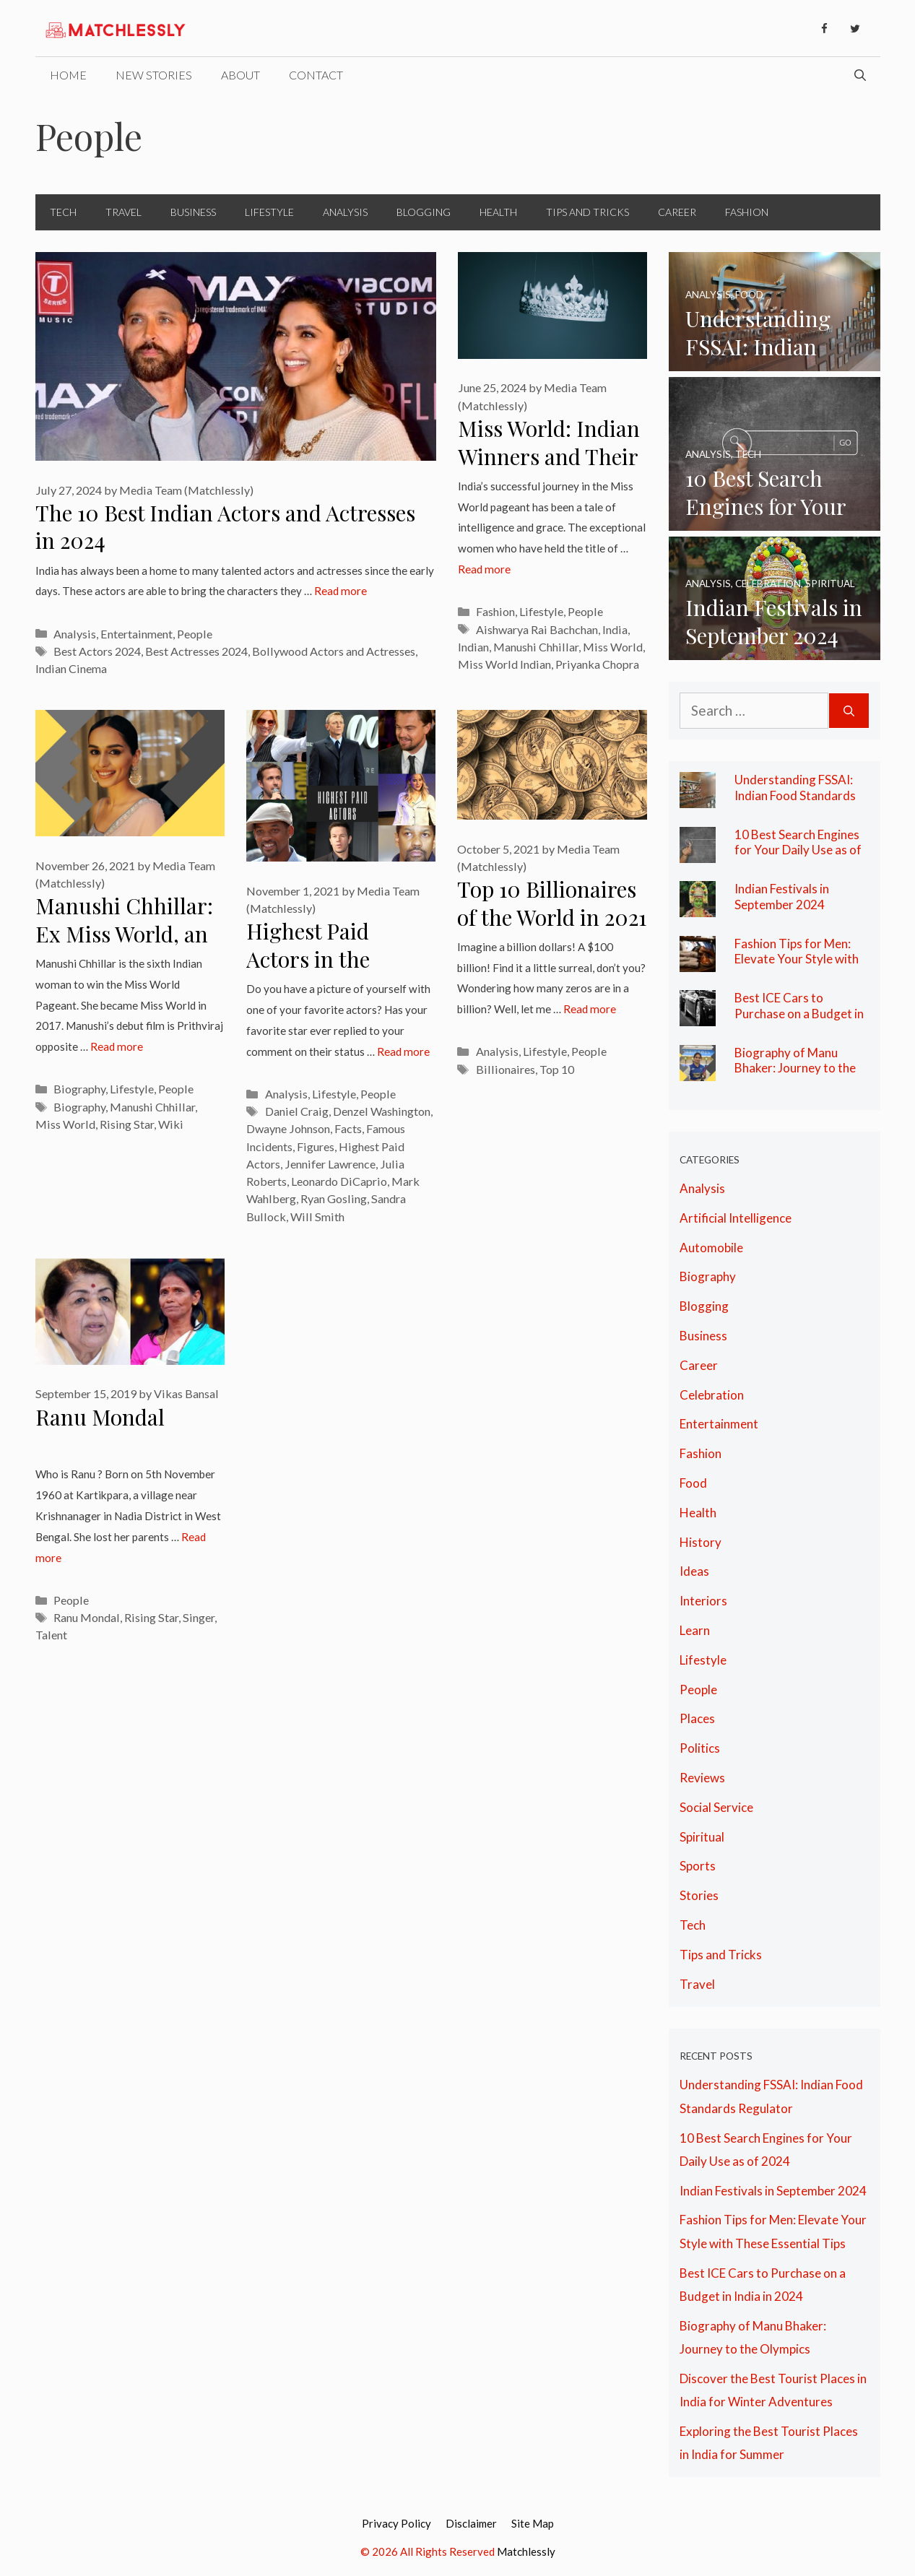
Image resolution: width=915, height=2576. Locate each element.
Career (677, 212)
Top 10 (556, 1069)
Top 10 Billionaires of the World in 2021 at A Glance (551, 917)
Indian (473, 647)
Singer (198, 1617)
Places (697, 1718)
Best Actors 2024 (97, 651)
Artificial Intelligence (736, 1218)
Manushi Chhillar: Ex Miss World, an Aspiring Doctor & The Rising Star (124, 947)
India (615, 629)
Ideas (694, 1571)
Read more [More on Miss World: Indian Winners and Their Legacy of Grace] (484, 569)
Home (68, 75)
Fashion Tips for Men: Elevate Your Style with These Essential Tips (796, 959)
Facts (348, 1128)
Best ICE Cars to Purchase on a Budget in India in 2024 (799, 1013)
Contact (316, 75)
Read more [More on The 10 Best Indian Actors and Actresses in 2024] (340, 590)
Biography (79, 1089)
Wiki (170, 1124)
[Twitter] (855, 29)
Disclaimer (471, 2523)
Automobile (711, 1247)
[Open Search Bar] (860, 75)
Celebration (712, 1394)
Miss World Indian (504, 664)
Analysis (345, 212)
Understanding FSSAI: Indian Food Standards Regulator (795, 795)
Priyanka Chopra (597, 664)
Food (693, 1483)
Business (193, 212)
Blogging (423, 212)
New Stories (154, 75)
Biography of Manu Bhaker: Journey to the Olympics (795, 1068)
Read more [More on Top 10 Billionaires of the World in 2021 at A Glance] (589, 1008)
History (700, 1542)
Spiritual (702, 1836)
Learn (695, 1630)
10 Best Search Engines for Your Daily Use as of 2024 (798, 850)
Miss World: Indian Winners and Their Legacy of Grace (549, 456)
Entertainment (136, 634)
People (194, 634)
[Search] (849, 711)
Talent (51, 1635)
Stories (699, 1895)
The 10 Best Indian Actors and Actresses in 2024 (225, 526)
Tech (63, 212)
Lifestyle (269, 212)
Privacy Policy (396, 2523)
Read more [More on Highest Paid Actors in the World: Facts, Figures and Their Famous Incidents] (403, 1051)
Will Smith (317, 1216)
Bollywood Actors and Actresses (333, 651)
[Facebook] (824, 29)
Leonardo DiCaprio (339, 1181)
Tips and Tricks (587, 212)
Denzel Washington (381, 1111)
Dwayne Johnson (288, 1128)
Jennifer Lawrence (330, 1164)
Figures (315, 1146)
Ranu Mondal (100, 1416)
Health (498, 212)
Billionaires (505, 1069)
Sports (698, 1865)
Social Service (716, 1807)
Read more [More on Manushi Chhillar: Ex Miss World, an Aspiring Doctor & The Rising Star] (116, 1046)
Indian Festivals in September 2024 (781, 896)
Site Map (532, 2523)
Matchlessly (526, 2551)
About (240, 75)
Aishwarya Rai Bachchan (537, 629)
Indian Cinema (71, 668)
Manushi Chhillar (535, 647)
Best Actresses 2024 (196, 651)
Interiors (703, 1600)
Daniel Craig (297, 1111)
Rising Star (127, 1124)
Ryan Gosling (333, 1198)
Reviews (702, 1777)
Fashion (746, 212)
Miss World (613, 647)
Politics (700, 1748)
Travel (123, 212)
